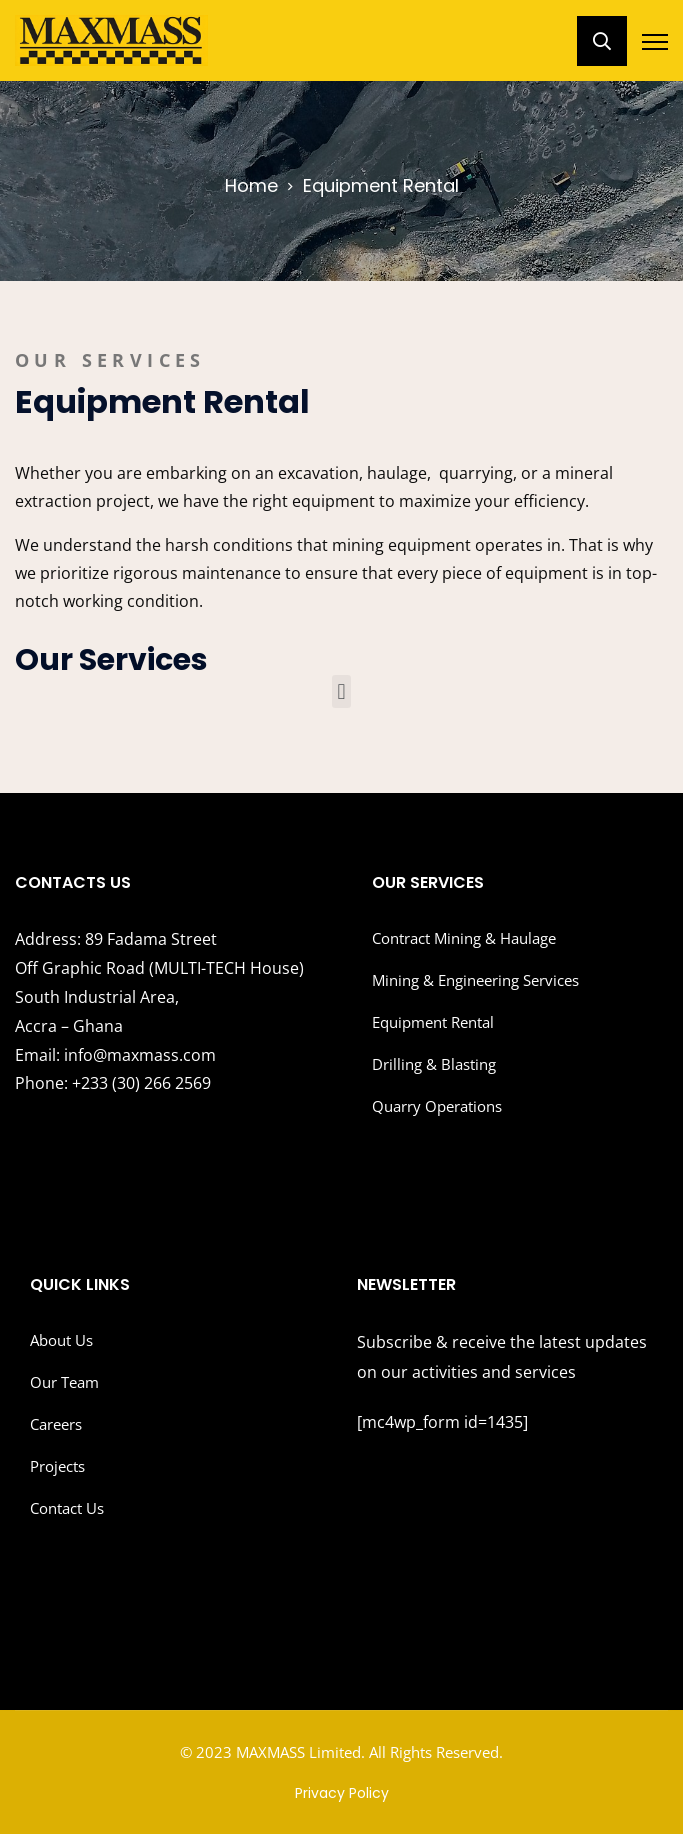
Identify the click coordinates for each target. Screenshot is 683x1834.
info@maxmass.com (115, 1055)
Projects (57, 1466)
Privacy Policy (342, 1793)
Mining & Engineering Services (475, 980)
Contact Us (67, 1508)
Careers (56, 1424)
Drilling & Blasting (434, 1064)
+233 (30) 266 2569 (113, 1083)
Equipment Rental (433, 1022)
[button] (341, 691)
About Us (61, 1340)
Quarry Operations (437, 1106)
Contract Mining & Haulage (464, 938)
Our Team (64, 1382)
